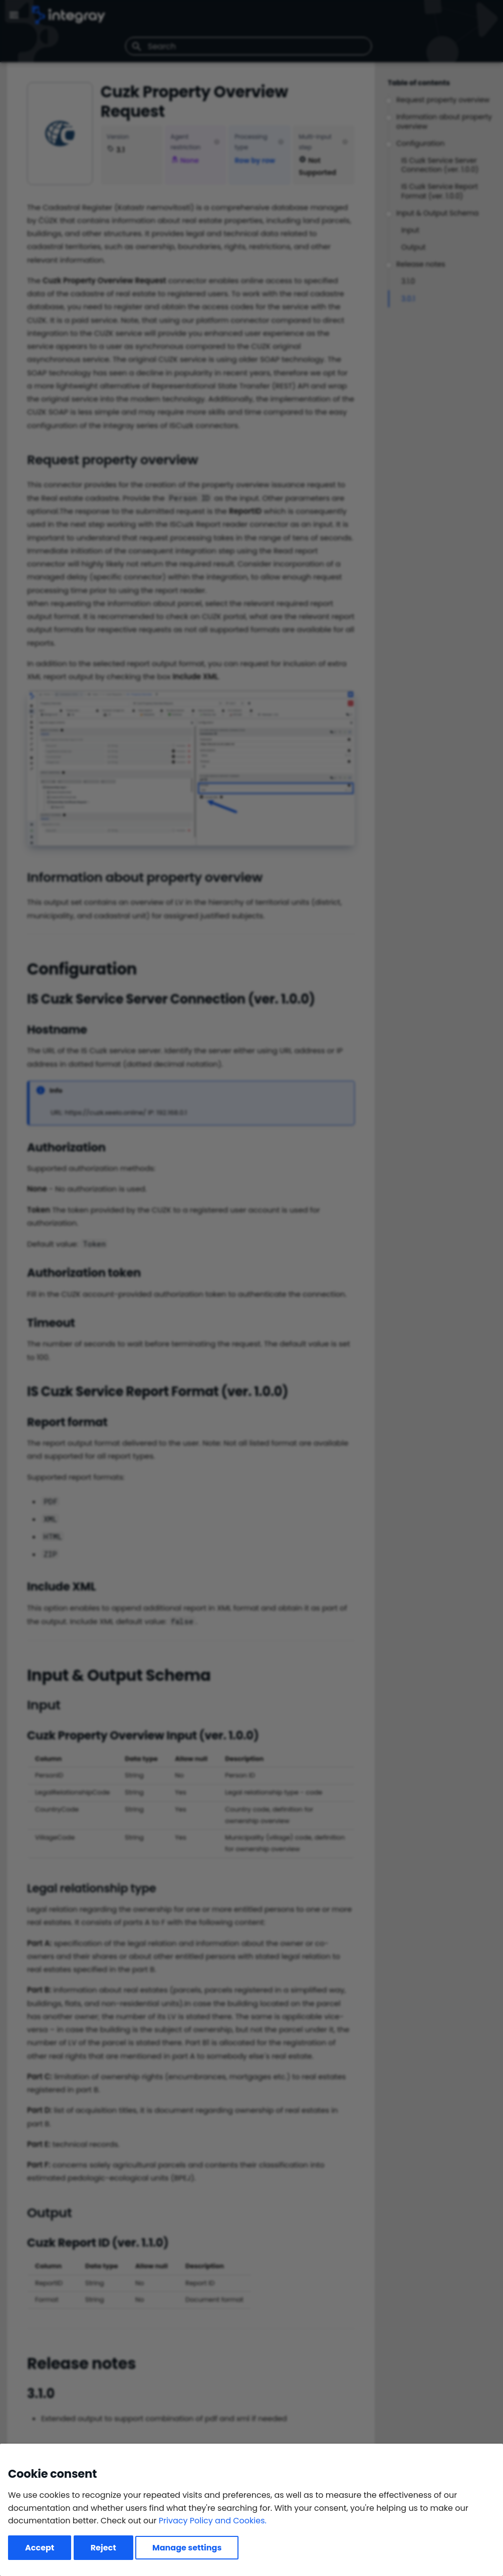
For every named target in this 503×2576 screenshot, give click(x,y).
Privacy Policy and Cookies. (213, 2520)
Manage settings (186, 2547)
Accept (39, 2547)
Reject (103, 2547)
